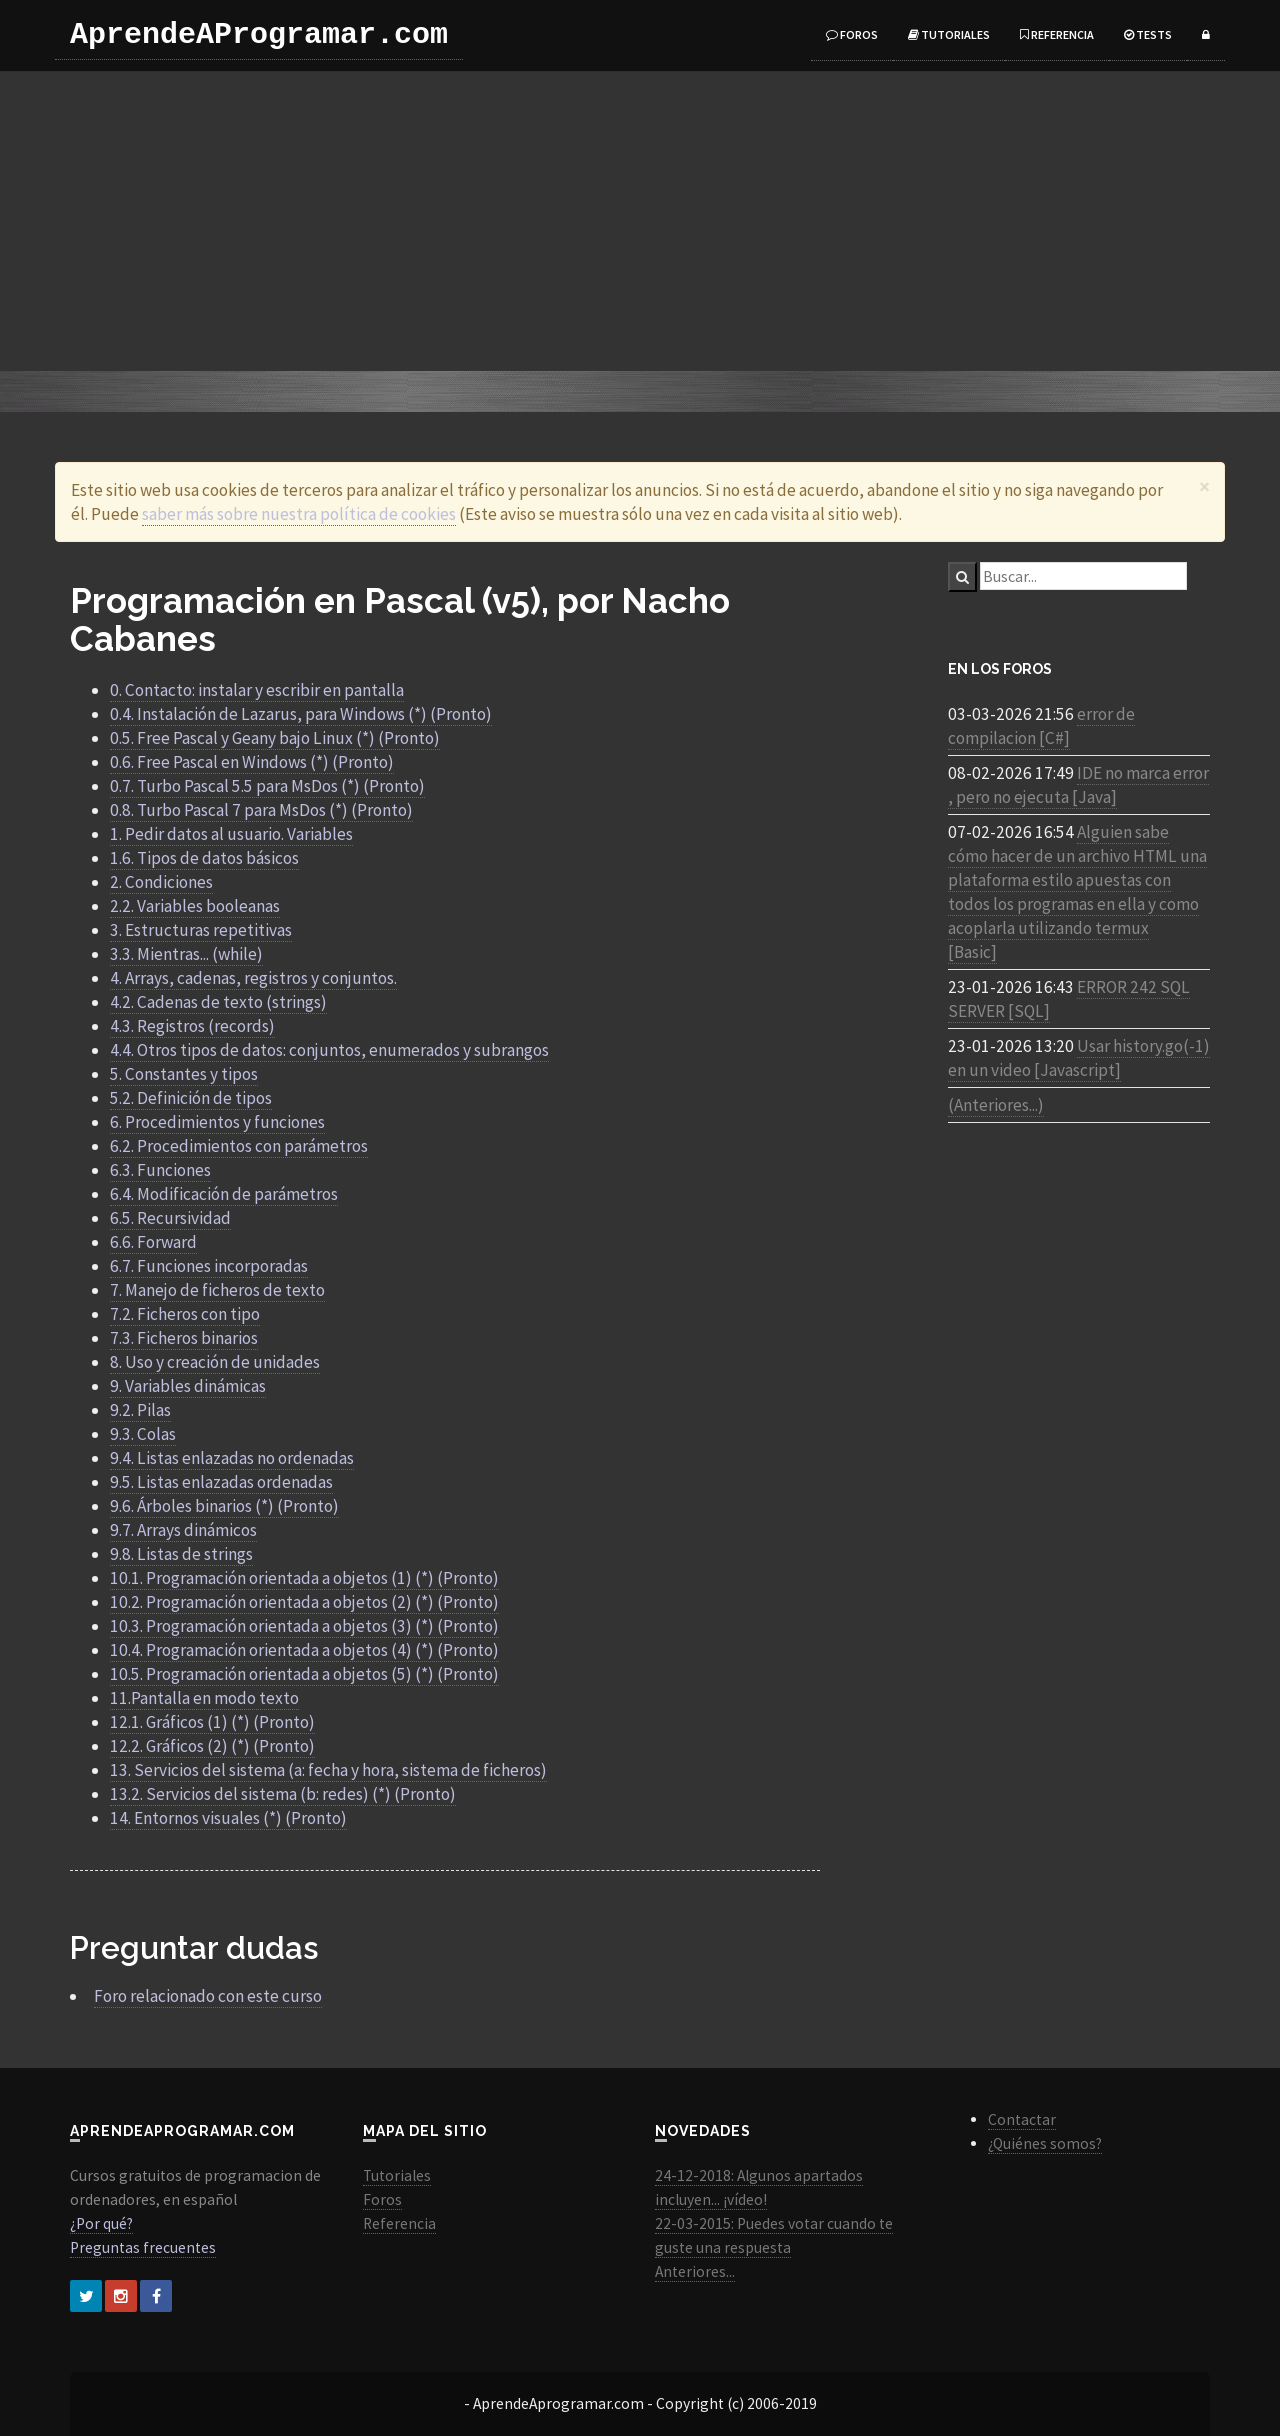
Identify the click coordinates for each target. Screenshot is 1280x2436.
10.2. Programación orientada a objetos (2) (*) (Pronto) (304, 1602)
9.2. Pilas (140, 1410)
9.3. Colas (143, 1434)
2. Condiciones (161, 882)
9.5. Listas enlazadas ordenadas (221, 1482)
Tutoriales (949, 34)
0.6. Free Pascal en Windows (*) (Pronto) (252, 762)
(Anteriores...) (996, 1105)
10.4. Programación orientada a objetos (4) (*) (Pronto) (304, 1650)
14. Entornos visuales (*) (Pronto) (228, 1818)
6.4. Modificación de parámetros (224, 1194)
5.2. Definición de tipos (191, 1098)
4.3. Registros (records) (192, 1026)
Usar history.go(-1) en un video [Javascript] (1079, 1058)
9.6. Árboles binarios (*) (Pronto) (224, 1506)
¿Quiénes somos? (1045, 2143)
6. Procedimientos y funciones (217, 1122)
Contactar (1022, 2119)
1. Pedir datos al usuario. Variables (231, 834)
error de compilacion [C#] (1041, 726)
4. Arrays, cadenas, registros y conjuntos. (253, 978)
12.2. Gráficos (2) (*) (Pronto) (212, 1746)
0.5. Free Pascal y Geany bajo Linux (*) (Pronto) (275, 738)
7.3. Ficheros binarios (184, 1338)
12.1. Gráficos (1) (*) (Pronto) (212, 1722)
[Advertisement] (640, 221)
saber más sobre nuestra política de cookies (299, 514)
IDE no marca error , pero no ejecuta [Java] (1078, 785)
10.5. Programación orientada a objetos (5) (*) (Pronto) (304, 1674)
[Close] (1204, 486)
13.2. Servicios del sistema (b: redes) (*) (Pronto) (283, 1794)
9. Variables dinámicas (188, 1386)
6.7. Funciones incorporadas (209, 1266)
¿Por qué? (101, 2223)
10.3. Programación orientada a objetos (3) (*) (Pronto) (304, 1626)
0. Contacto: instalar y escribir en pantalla (257, 690)
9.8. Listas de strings (181, 1554)
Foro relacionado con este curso (208, 1996)
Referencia (1057, 34)
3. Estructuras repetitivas (201, 930)
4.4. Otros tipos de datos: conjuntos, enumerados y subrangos (329, 1050)
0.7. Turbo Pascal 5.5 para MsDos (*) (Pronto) (267, 786)
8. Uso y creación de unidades (215, 1362)
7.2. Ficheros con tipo (185, 1314)
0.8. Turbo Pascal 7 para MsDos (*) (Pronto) (261, 810)
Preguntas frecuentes (143, 2247)
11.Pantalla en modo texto (204, 1698)
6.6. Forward (153, 1242)
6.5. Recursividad (170, 1218)
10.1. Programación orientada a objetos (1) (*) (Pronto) (304, 1578)
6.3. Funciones (160, 1170)
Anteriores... (695, 2271)
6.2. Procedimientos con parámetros (239, 1146)
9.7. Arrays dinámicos (183, 1530)
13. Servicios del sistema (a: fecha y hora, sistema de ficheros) (328, 1770)
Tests (1148, 34)
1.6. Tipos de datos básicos (204, 858)
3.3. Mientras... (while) (186, 954)
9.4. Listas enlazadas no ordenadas (232, 1458)
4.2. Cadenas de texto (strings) (218, 1002)
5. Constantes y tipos (184, 1074)
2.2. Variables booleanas (195, 906)
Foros (852, 34)
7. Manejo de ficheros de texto (217, 1290)
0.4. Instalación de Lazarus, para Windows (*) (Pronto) (301, 714)
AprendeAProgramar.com (259, 35)
